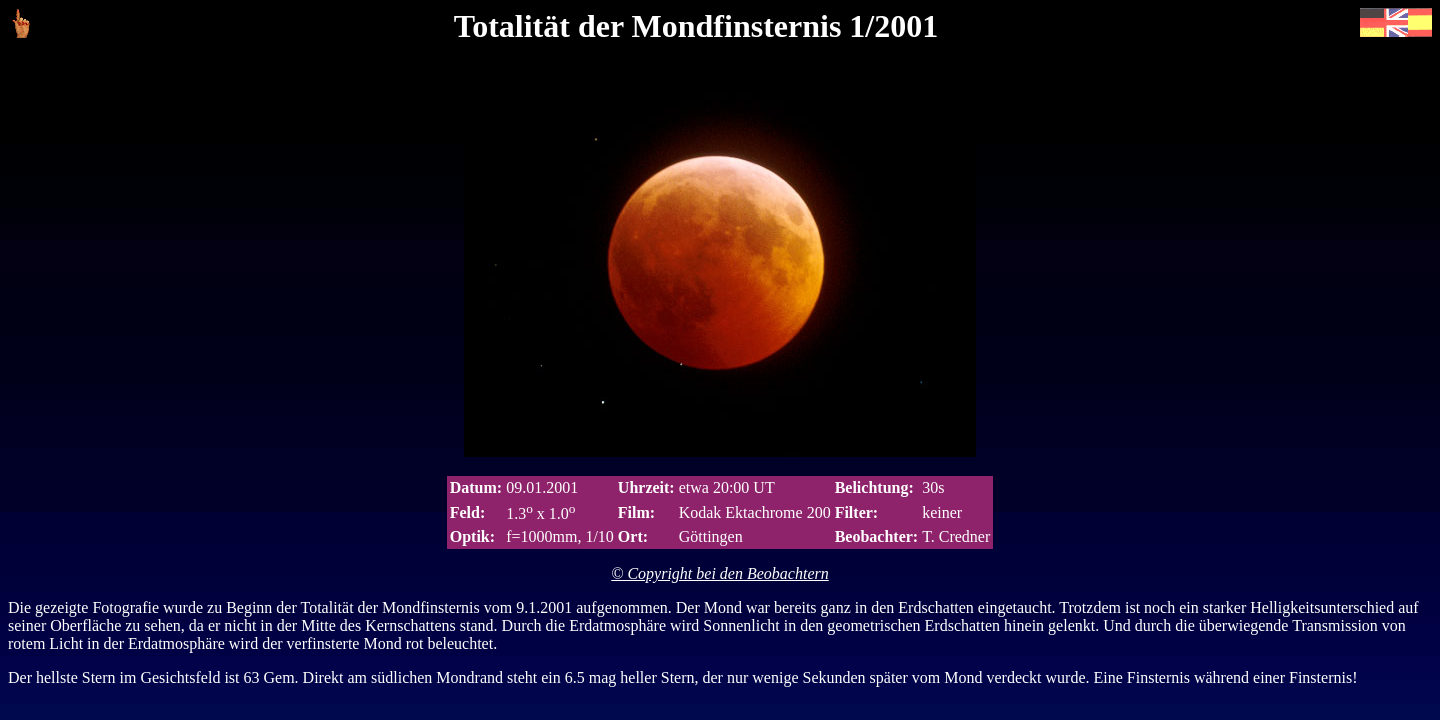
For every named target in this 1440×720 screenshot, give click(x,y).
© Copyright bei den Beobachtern (719, 573)
